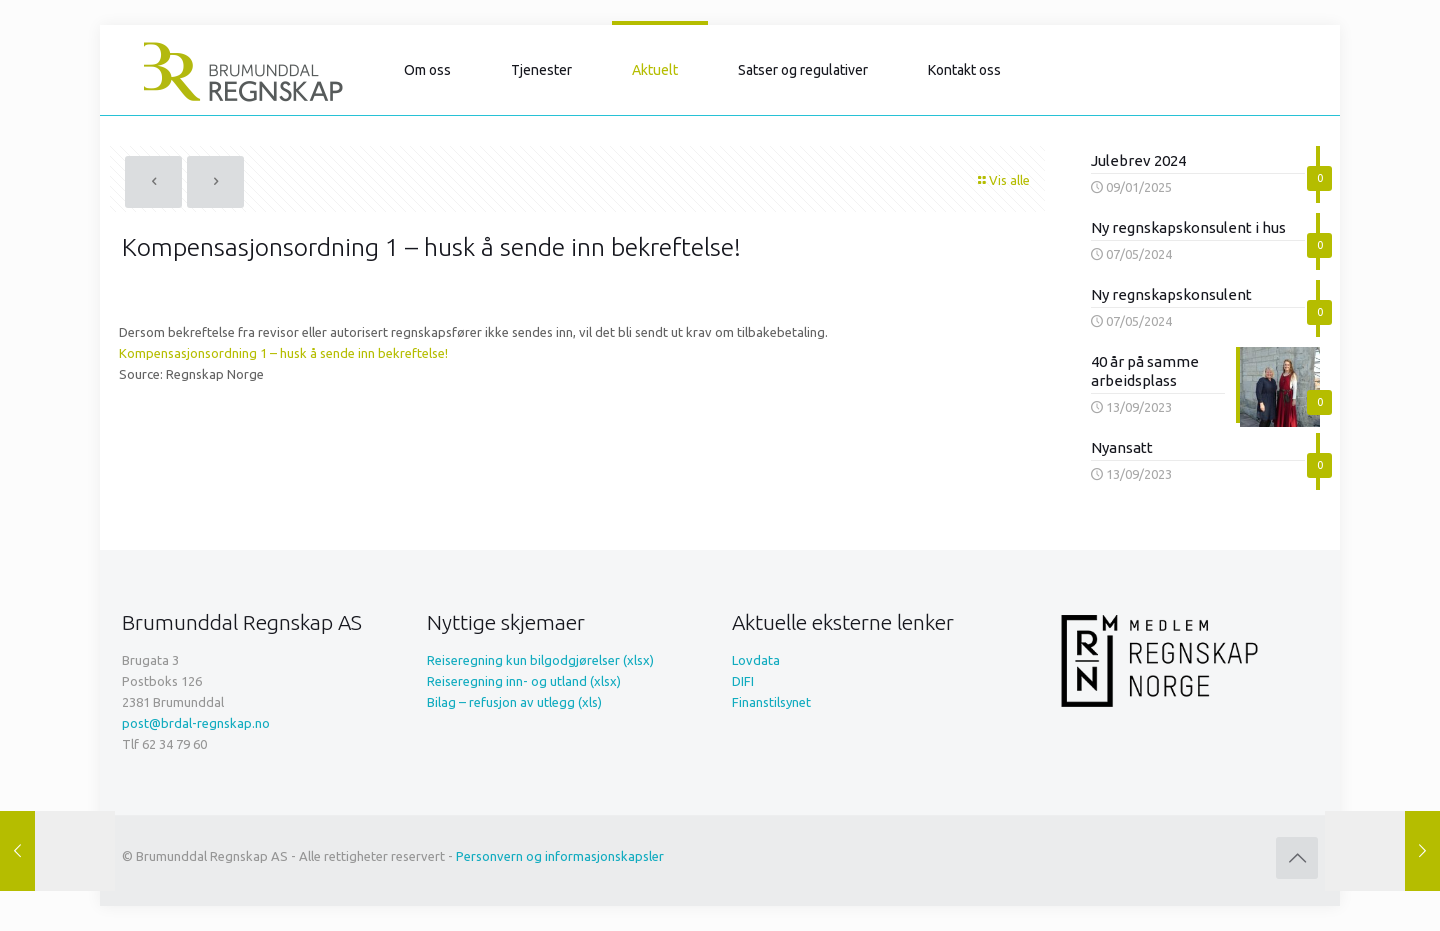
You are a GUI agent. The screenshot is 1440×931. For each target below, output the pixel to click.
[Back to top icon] (1297, 858)
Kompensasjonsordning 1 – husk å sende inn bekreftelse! (283, 353)
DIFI (743, 681)
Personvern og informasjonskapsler (560, 856)
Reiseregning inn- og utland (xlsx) (524, 681)
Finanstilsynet (771, 702)
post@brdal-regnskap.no (196, 723)
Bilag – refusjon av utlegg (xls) (514, 702)
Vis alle (1003, 180)
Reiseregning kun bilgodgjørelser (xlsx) (540, 660)
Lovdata (756, 660)
